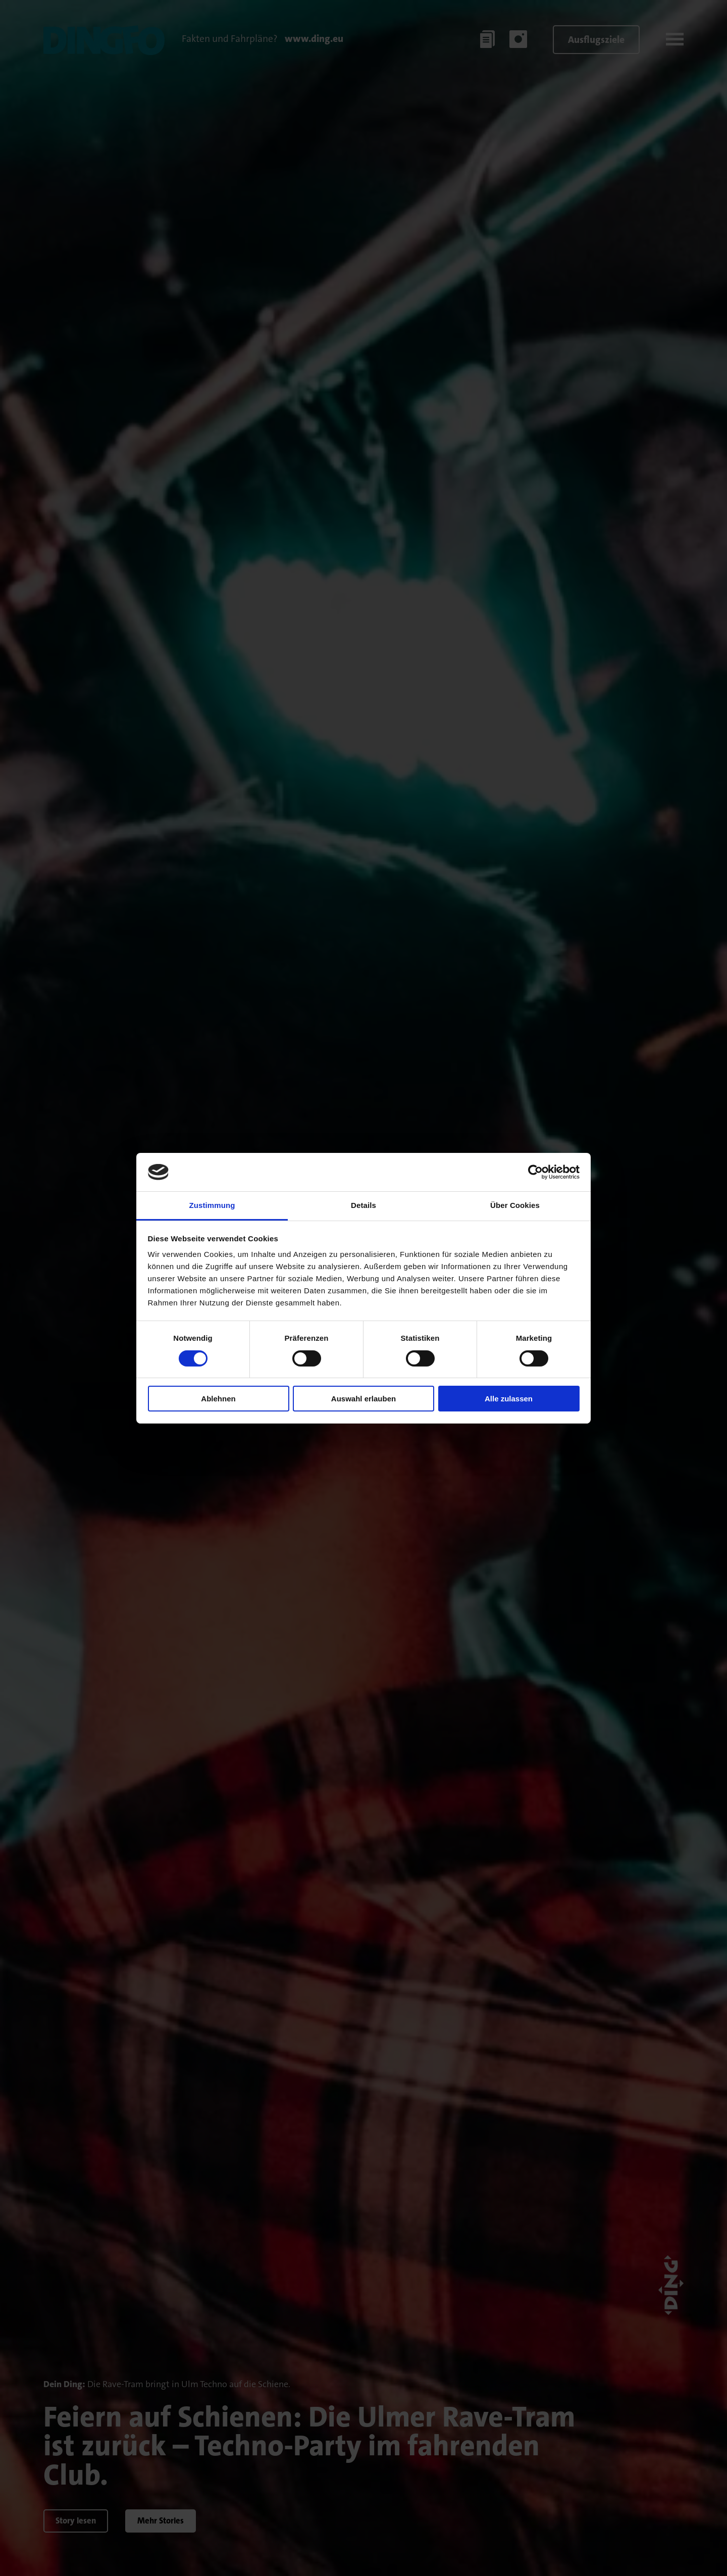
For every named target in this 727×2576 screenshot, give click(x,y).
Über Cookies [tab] (515, 1205)
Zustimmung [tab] (212, 1205)
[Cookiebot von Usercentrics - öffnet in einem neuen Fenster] (535, 1172)
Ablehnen (218, 1398)
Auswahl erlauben (363, 1398)
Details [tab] (363, 1205)
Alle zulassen (509, 1398)
